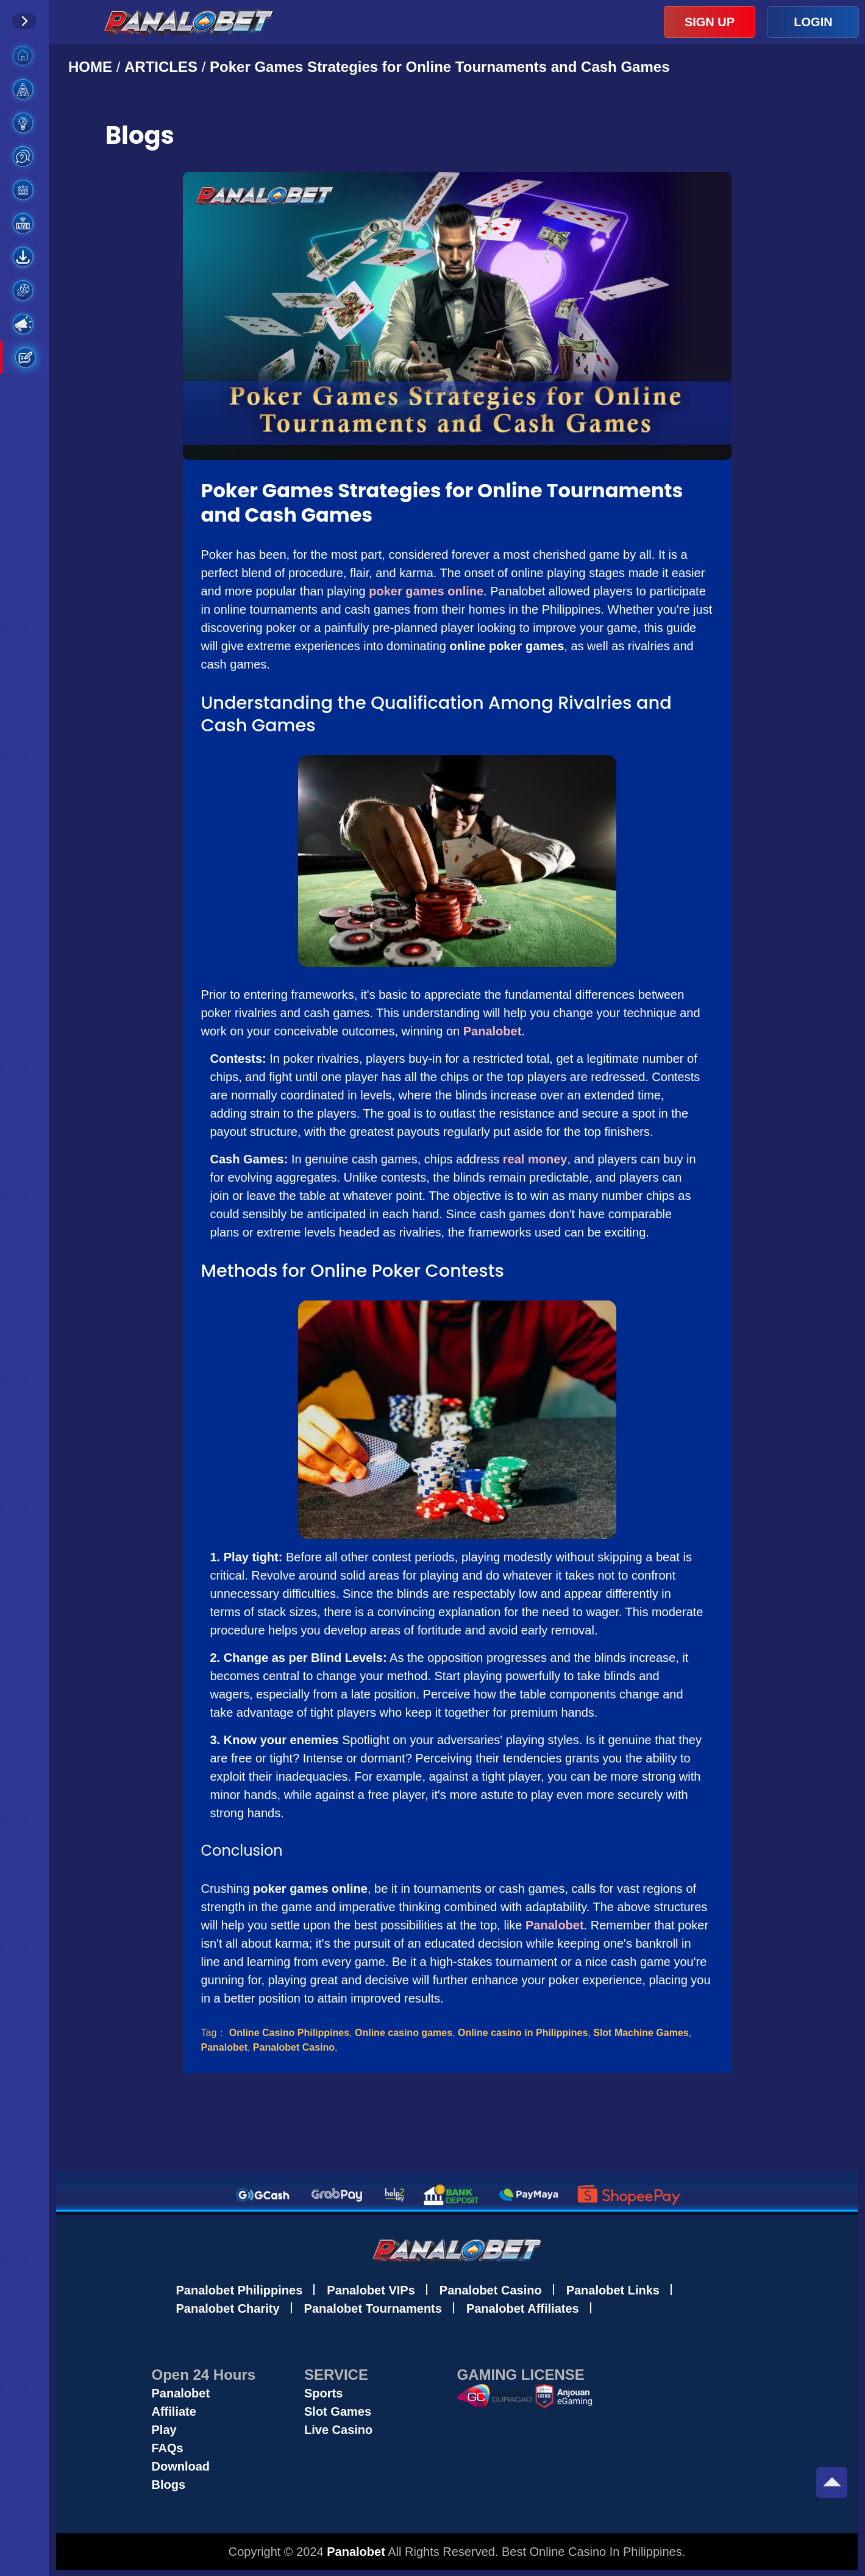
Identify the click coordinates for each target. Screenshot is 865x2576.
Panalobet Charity (228, 2308)
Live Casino (338, 2429)
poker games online (426, 591)
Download (181, 2466)
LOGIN (813, 22)
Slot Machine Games (641, 2033)
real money (535, 1159)
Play (164, 2429)
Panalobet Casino (294, 2047)
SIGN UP (710, 22)
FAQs (167, 2448)
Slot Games (337, 2411)
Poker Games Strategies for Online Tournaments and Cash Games (439, 67)
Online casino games (403, 2033)
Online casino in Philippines (523, 2033)
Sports (323, 2393)
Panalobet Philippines (239, 2290)
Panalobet (492, 1031)
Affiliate (174, 2411)
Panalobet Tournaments (373, 2308)
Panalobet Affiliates (522, 2308)
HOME (92, 67)
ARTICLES (161, 67)
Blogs (169, 2484)
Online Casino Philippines (289, 2033)
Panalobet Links (613, 2290)
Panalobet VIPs (371, 2290)
